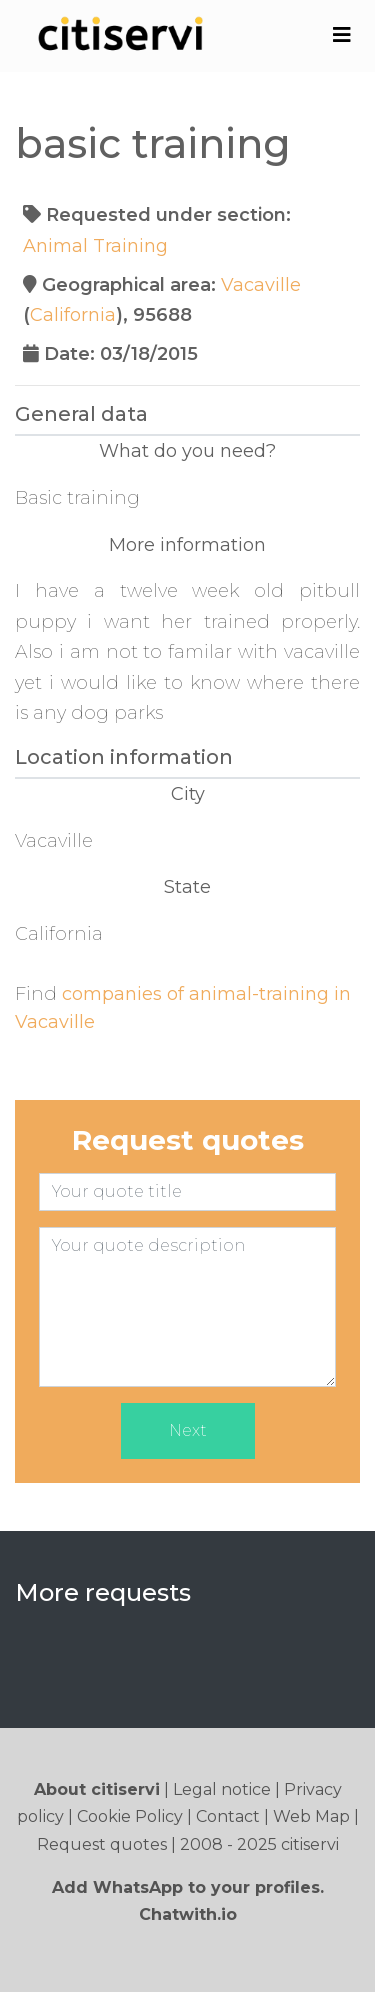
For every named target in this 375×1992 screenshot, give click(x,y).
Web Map (311, 1816)
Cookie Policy (130, 1816)
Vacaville (261, 285)
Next (188, 1430)
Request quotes (102, 1844)
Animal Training (95, 246)
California (73, 315)
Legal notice (222, 1789)
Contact (228, 1816)
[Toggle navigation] (341, 35)
